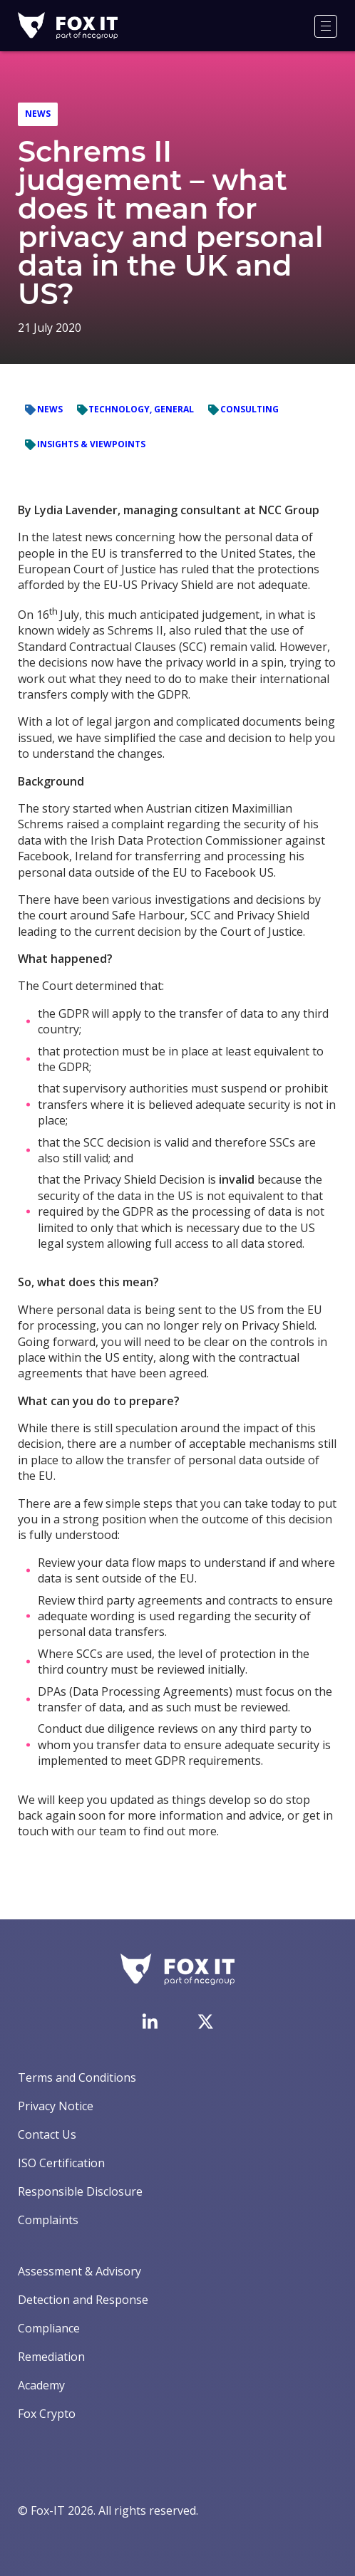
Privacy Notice (55, 2106)
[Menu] (325, 26)
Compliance (49, 2328)
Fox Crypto (47, 2413)
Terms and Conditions (77, 2077)
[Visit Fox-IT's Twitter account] (205, 2021)
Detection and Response (83, 2300)
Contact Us (47, 2134)
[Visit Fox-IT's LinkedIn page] (150, 2021)
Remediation (51, 2356)
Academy (41, 2385)
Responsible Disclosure (80, 2191)
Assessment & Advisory (79, 2271)
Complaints (48, 2220)
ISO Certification (61, 2163)
